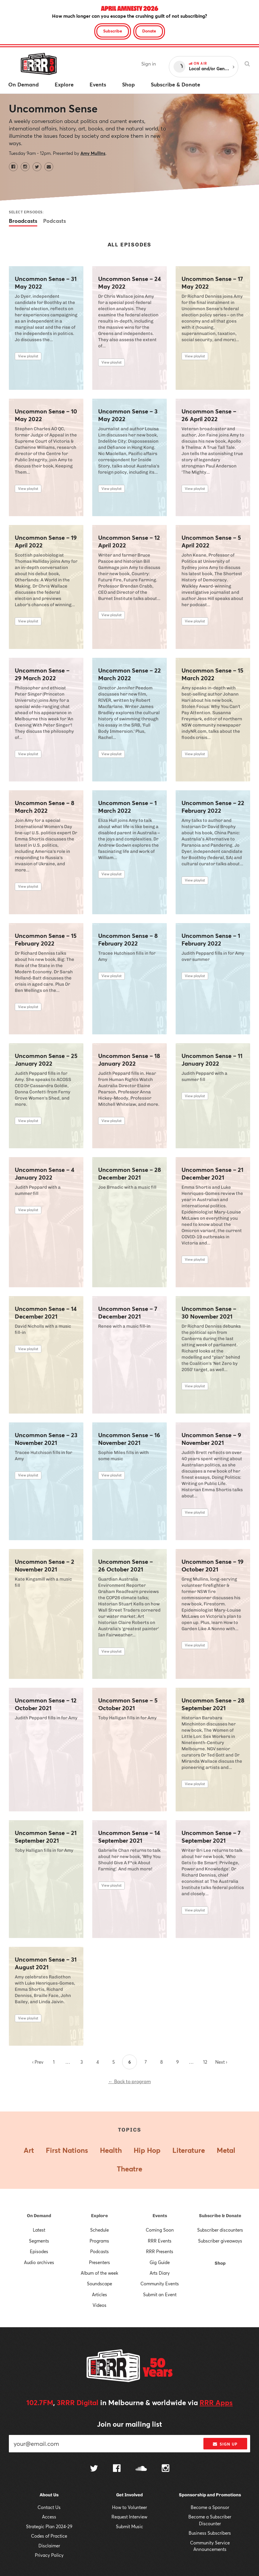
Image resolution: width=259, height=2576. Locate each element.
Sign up (225, 2444)
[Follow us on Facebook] (117, 2469)
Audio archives (39, 2262)
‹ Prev (37, 2062)
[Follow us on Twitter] (94, 2469)
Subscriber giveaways (220, 2241)
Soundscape (99, 2283)
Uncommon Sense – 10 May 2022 (46, 415)
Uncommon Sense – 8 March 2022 (44, 806)
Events (160, 2215)
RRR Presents (159, 2251)
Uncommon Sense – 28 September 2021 (213, 1704)
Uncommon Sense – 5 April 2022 (211, 541)
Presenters (99, 2262)
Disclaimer (49, 2546)
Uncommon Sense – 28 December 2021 (129, 1173)
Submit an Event (160, 2294)
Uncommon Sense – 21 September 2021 (46, 1836)
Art (29, 2150)
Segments (39, 2241)
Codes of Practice (49, 2536)
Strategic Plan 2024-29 (49, 2526)
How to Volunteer (129, 2507)
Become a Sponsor (210, 2507)
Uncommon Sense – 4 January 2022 (44, 1173)
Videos (99, 2305)
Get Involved (129, 2495)
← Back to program (129, 2081)
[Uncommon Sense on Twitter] (37, 166)
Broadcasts (23, 220)
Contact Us (49, 2507)
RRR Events (159, 2241)
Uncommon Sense (53, 108)
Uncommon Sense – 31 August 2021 (46, 1963)
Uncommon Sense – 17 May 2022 (212, 282)
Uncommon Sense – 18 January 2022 (129, 1059)
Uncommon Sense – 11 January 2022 (212, 1059)
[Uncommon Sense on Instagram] (25, 166)
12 (205, 2062)
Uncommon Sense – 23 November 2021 (46, 1439)
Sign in (148, 63)
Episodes (39, 2251)
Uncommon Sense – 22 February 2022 (213, 806)
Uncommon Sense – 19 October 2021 (213, 1565)
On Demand (39, 2215)
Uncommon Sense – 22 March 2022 (129, 674)
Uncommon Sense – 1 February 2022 (211, 939)
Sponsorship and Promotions (210, 2495)
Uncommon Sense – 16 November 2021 (129, 1439)
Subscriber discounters (220, 2230)
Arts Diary (160, 2273)
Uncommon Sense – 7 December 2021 (127, 1312)
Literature (188, 2150)
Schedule (99, 2230)
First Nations (67, 2150)
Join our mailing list (129, 2424)
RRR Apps (216, 2402)
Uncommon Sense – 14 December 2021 (46, 1312)
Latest (39, 2230)
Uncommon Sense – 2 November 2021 (44, 1565)
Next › (221, 2062)
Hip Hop (147, 2150)
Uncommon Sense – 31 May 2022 (46, 282)
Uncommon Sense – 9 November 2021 (211, 1439)
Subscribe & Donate (220, 2215)
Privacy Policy (49, 2555)
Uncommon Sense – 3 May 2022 (128, 415)
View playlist (28, 356)
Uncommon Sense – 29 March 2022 (42, 674)
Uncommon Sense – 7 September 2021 (211, 1836)
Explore (99, 2215)
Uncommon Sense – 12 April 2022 (129, 541)
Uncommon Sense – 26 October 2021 (125, 1565)
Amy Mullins (93, 153)
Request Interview (129, 2517)
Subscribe (112, 31)
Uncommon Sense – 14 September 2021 (129, 1836)
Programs (99, 2241)
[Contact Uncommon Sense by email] (48, 166)
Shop (220, 2263)
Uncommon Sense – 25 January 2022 (46, 1059)
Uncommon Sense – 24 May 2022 (129, 282)
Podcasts (54, 220)
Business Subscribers (210, 2533)
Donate (149, 31)
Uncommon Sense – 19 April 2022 (46, 541)
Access (49, 2517)
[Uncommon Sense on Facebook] (13, 166)
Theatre (129, 2168)
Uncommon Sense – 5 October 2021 (128, 1704)
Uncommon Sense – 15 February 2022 (46, 939)
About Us (49, 2495)
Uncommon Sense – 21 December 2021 (212, 1173)
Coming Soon (160, 2230)
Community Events (159, 2283)
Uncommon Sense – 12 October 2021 (46, 1704)
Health (111, 2150)
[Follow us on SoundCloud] (141, 2469)
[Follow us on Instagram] (165, 2469)
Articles (99, 2294)
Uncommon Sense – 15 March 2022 (212, 674)
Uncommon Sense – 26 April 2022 (209, 415)
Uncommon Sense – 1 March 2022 (127, 806)
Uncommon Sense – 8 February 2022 (128, 939)
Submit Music (129, 2526)
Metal (226, 2150)
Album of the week (99, 2273)
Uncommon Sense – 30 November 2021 (209, 1312)
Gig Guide (160, 2262)
